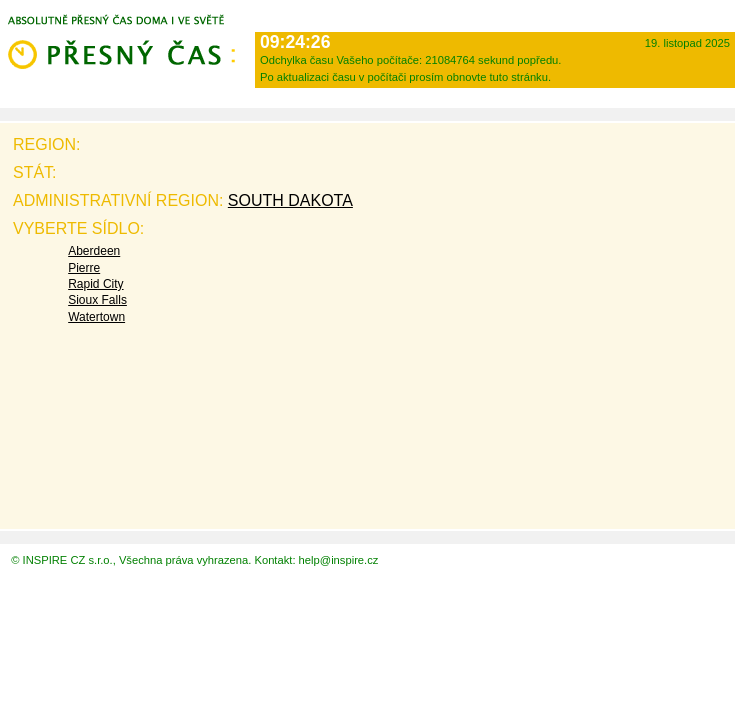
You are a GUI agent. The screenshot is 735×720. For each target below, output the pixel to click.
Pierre (84, 268)
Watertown (96, 317)
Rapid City (95, 284)
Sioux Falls (97, 300)
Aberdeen (94, 251)
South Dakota (290, 200)
